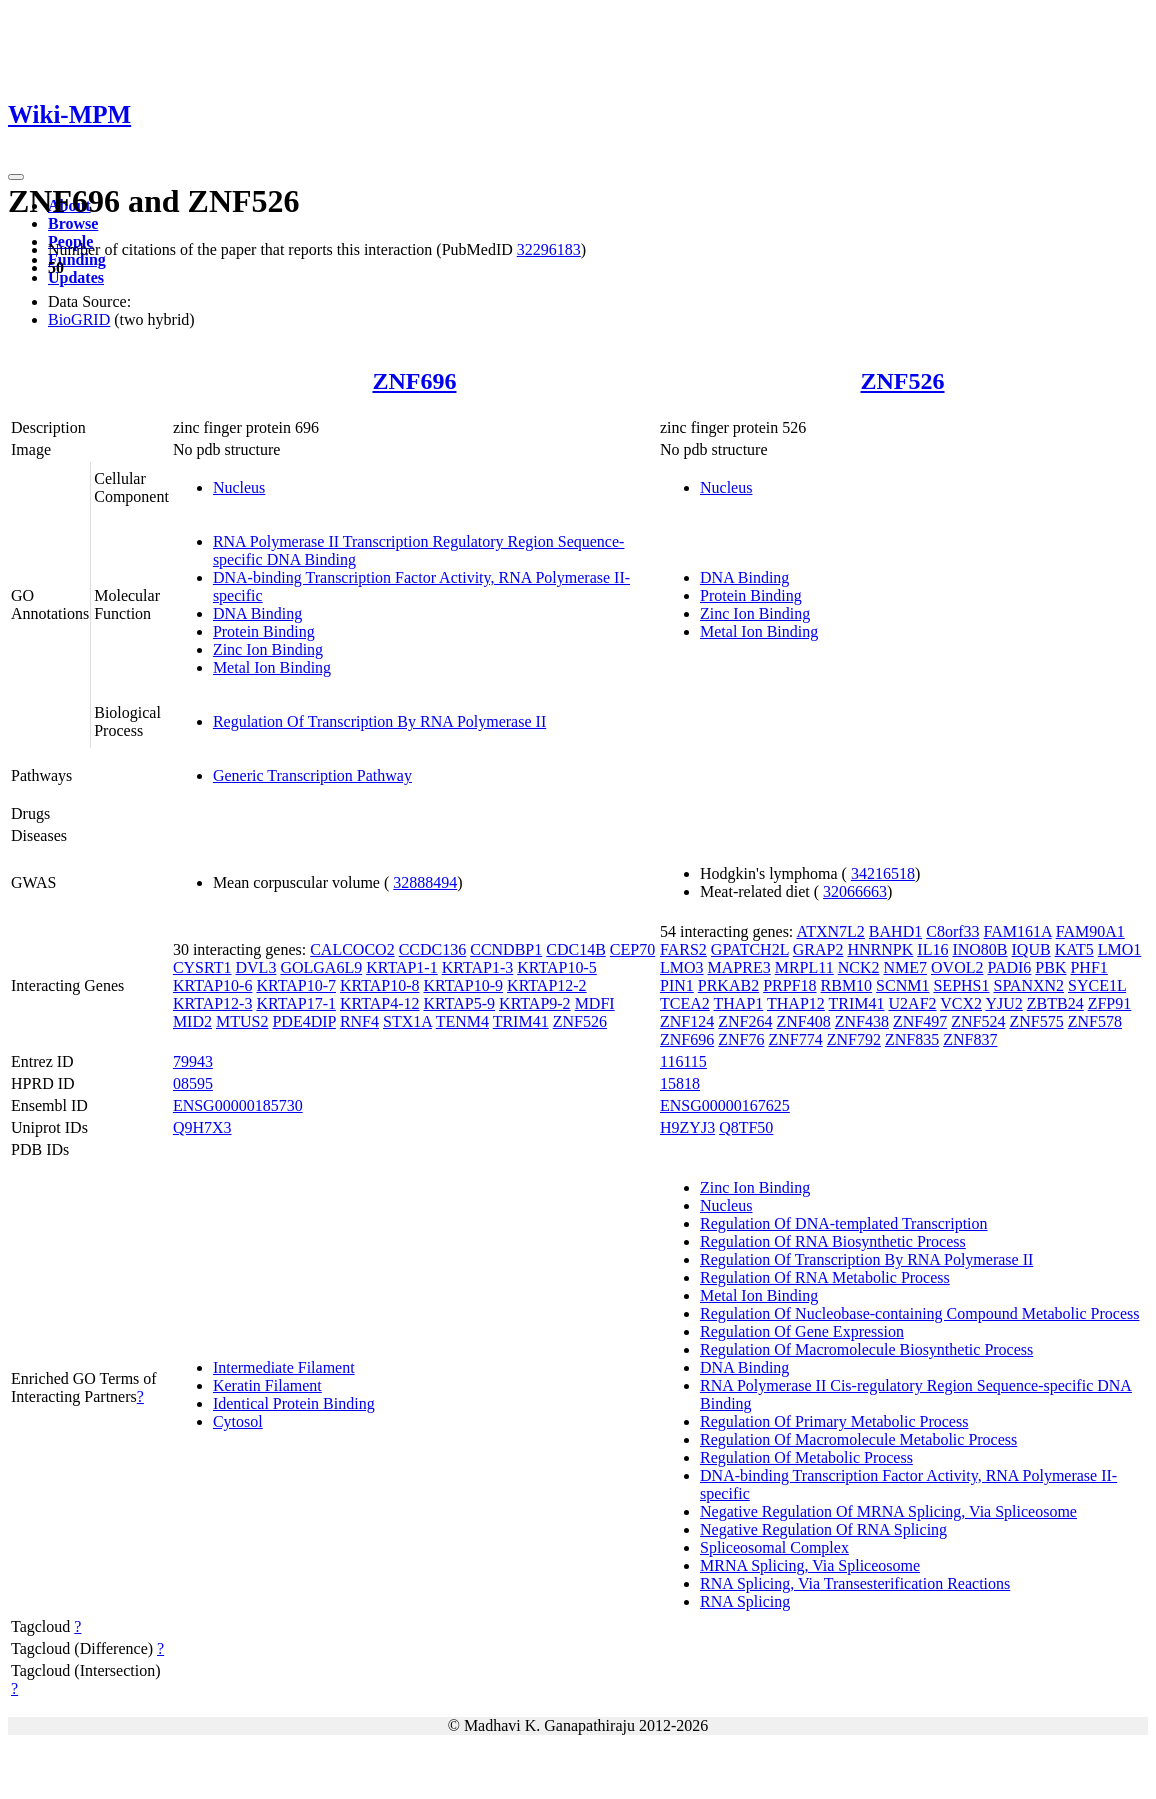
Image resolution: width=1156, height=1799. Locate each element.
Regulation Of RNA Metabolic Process (825, 1277)
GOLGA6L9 (321, 967)
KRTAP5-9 (460, 1003)
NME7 (905, 967)
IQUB (1031, 949)
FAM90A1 (1090, 931)
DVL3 (256, 967)
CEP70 (632, 949)
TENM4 (462, 1021)
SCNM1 (902, 985)
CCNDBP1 (506, 949)
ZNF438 (862, 1021)
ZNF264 (745, 1021)
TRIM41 (521, 1021)
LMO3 (682, 967)
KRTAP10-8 (380, 985)
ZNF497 (920, 1021)
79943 (193, 1061)
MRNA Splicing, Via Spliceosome (810, 1565)
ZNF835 (912, 1039)
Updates (76, 277)
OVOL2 (957, 967)
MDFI (595, 1003)
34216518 (883, 873)
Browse (73, 223)
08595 (193, 1083)
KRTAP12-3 (213, 1003)
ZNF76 (741, 1039)
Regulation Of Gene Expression (802, 1331)
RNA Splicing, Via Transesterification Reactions (855, 1583)
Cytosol (238, 1421)
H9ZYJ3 (687, 1127)
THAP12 (796, 1003)
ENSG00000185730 (238, 1105)
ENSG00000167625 (725, 1105)
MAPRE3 (739, 967)
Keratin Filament (267, 1385)
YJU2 (1003, 1003)
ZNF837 (970, 1039)
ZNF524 (978, 1021)
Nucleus (239, 487)
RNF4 (359, 1021)
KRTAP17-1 (296, 1003)
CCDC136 (433, 949)
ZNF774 (795, 1039)
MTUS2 (242, 1021)
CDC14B (576, 949)
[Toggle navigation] (16, 177)
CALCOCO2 (352, 949)
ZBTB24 (1055, 1003)
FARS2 (683, 949)
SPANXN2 (1029, 985)
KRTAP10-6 (213, 985)
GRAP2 (818, 949)
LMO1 (1120, 949)
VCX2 (961, 1003)
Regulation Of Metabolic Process (806, 1457)
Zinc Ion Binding (268, 649)
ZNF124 (687, 1021)
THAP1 (739, 1003)
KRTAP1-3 (478, 967)
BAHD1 (895, 931)
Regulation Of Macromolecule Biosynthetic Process (866, 1349)
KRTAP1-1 (402, 967)
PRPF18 (789, 985)
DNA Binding (257, 613)
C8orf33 (952, 931)
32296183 (549, 249)
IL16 (932, 949)
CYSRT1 (202, 967)
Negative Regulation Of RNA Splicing (823, 1529)
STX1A (407, 1021)
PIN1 (677, 985)
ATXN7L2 (830, 931)
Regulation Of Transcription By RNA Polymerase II (379, 721)
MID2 (192, 1021)
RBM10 (847, 985)
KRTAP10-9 (464, 985)
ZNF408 (803, 1021)
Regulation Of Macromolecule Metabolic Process (858, 1439)
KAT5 (1074, 949)
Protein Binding (264, 631)
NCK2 (859, 967)
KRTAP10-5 (557, 967)
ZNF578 (1095, 1021)
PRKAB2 (728, 985)
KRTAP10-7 (296, 985)
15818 (680, 1083)
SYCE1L (1097, 985)
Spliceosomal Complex (774, 1547)
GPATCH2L (750, 949)
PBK (1050, 967)
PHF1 (1088, 967)
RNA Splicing (745, 1601)
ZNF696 (414, 381)
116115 (683, 1061)
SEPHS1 (961, 985)
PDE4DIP (303, 1021)
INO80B (979, 949)
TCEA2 (685, 1003)
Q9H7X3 (202, 1127)
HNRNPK (881, 949)
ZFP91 (1110, 1003)
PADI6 (1009, 967)
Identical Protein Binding (294, 1403)
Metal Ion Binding (272, 667)
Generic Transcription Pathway (312, 775)
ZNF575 (1036, 1021)
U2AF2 (913, 1003)
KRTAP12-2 (547, 985)
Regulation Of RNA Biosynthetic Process (833, 1241)
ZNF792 (854, 1039)
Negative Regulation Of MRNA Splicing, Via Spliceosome (888, 1511)
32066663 (855, 891)
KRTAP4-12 (380, 1003)
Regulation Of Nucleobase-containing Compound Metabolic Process (919, 1313)
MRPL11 (804, 967)
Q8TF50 (746, 1127)
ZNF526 (903, 381)
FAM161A (1018, 931)
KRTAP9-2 (535, 1003)
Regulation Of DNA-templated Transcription (844, 1223)
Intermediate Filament (284, 1367)
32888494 (425, 882)
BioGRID (79, 319)
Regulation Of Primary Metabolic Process (834, 1421)
